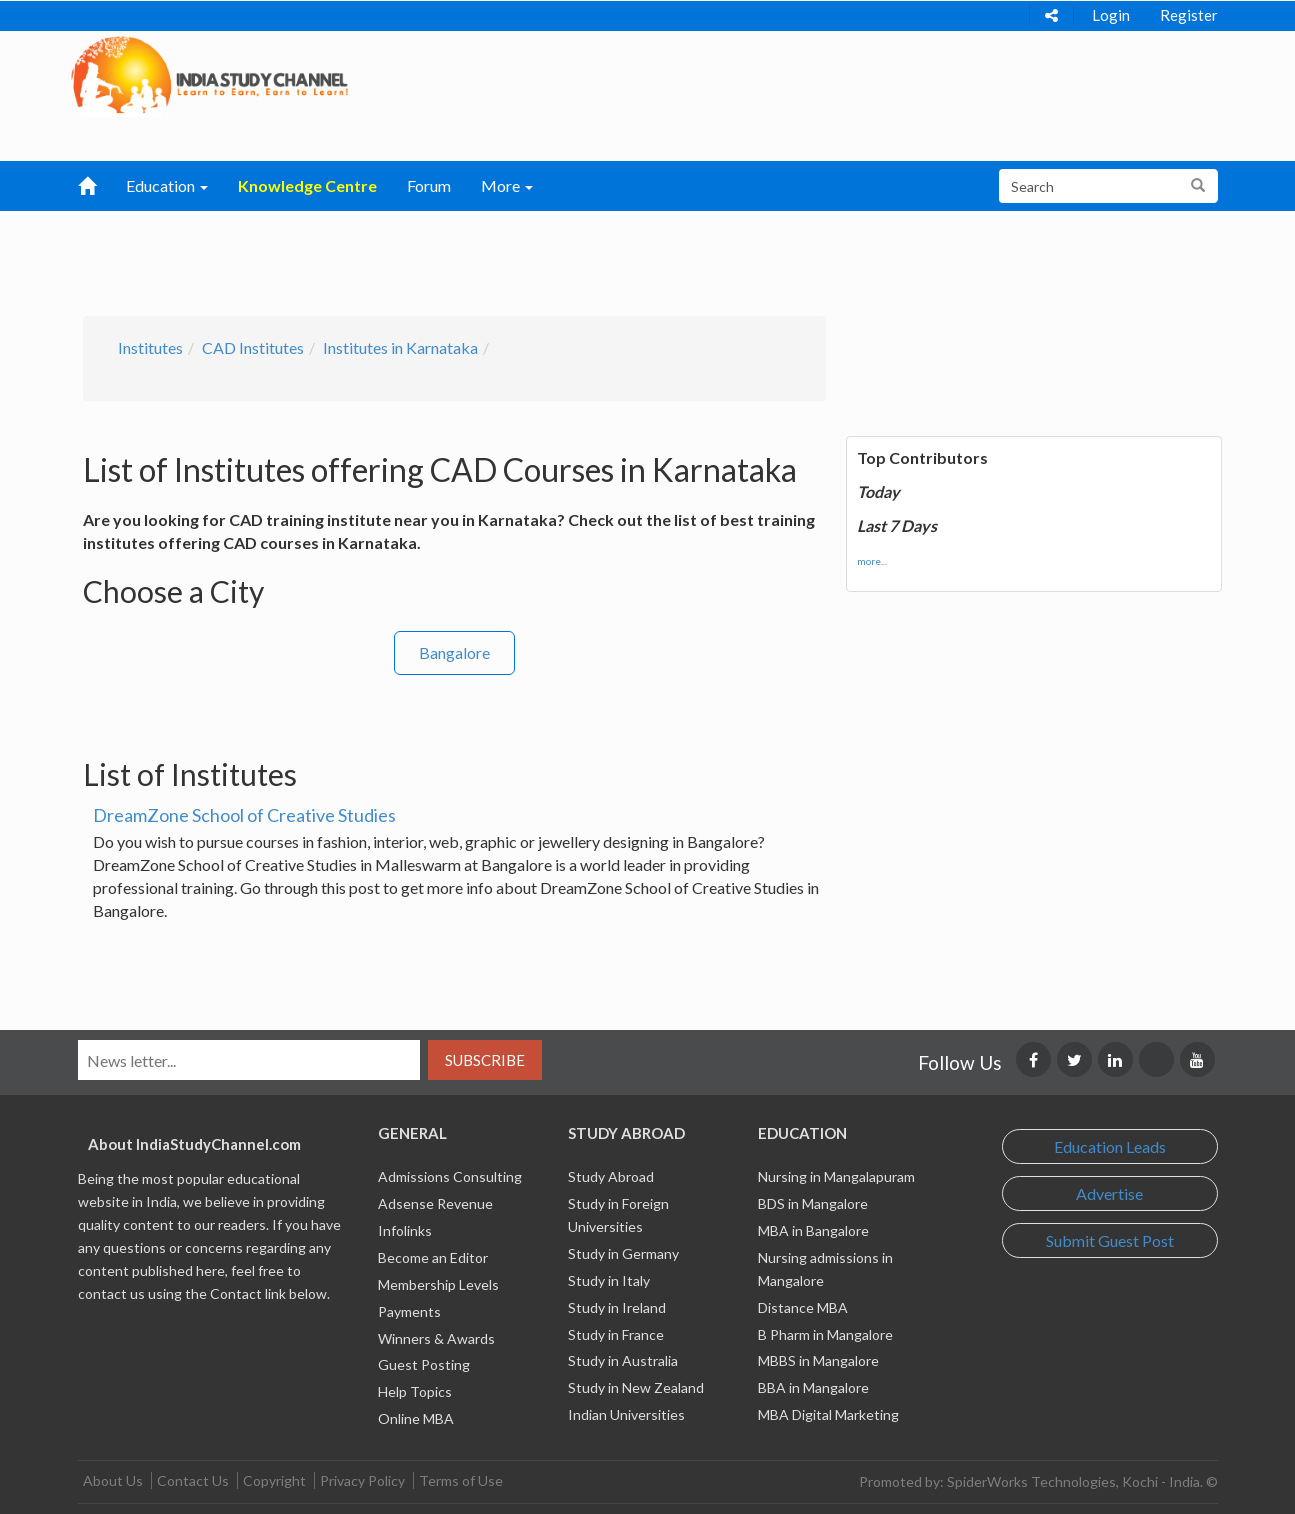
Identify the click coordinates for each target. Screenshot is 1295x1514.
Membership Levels (438, 1284)
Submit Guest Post (1110, 1240)
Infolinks (405, 1230)
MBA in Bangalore (813, 1230)
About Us (113, 1480)
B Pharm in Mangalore (825, 1334)
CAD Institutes (253, 347)
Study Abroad (611, 1176)
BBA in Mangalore (813, 1387)
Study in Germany (623, 1253)
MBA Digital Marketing (828, 1414)
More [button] (507, 185)
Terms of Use (461, 1480)
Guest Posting (424, 1364)
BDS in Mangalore (813, 1203)
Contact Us (193, 1480)
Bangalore (454, 652)
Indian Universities (626, 1414)
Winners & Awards (436, 1338)
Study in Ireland (617, 1307)
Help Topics (415, 1391)
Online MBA (416, 1418)
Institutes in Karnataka (400, 347)
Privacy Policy (362, 1480)
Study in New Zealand (636, 1387)
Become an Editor (433, 1257)
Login (1111, 15)
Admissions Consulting (450, 1176)
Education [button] (167, 185)
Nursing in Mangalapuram (836, 1176)
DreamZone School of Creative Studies (244, 815)
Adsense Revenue (435, 1203)
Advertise (1109, 1193)
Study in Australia (623, 1360)
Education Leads (1110, 1146)
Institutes (150, 347)
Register (1189, 15)
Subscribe (485, 1060)
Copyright (274, 1480)
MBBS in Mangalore (818, 1360)
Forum (429, 185)
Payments (409, 1311)
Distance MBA (803, 1307)
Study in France (616, 1334)
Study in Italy (609, 1280)
